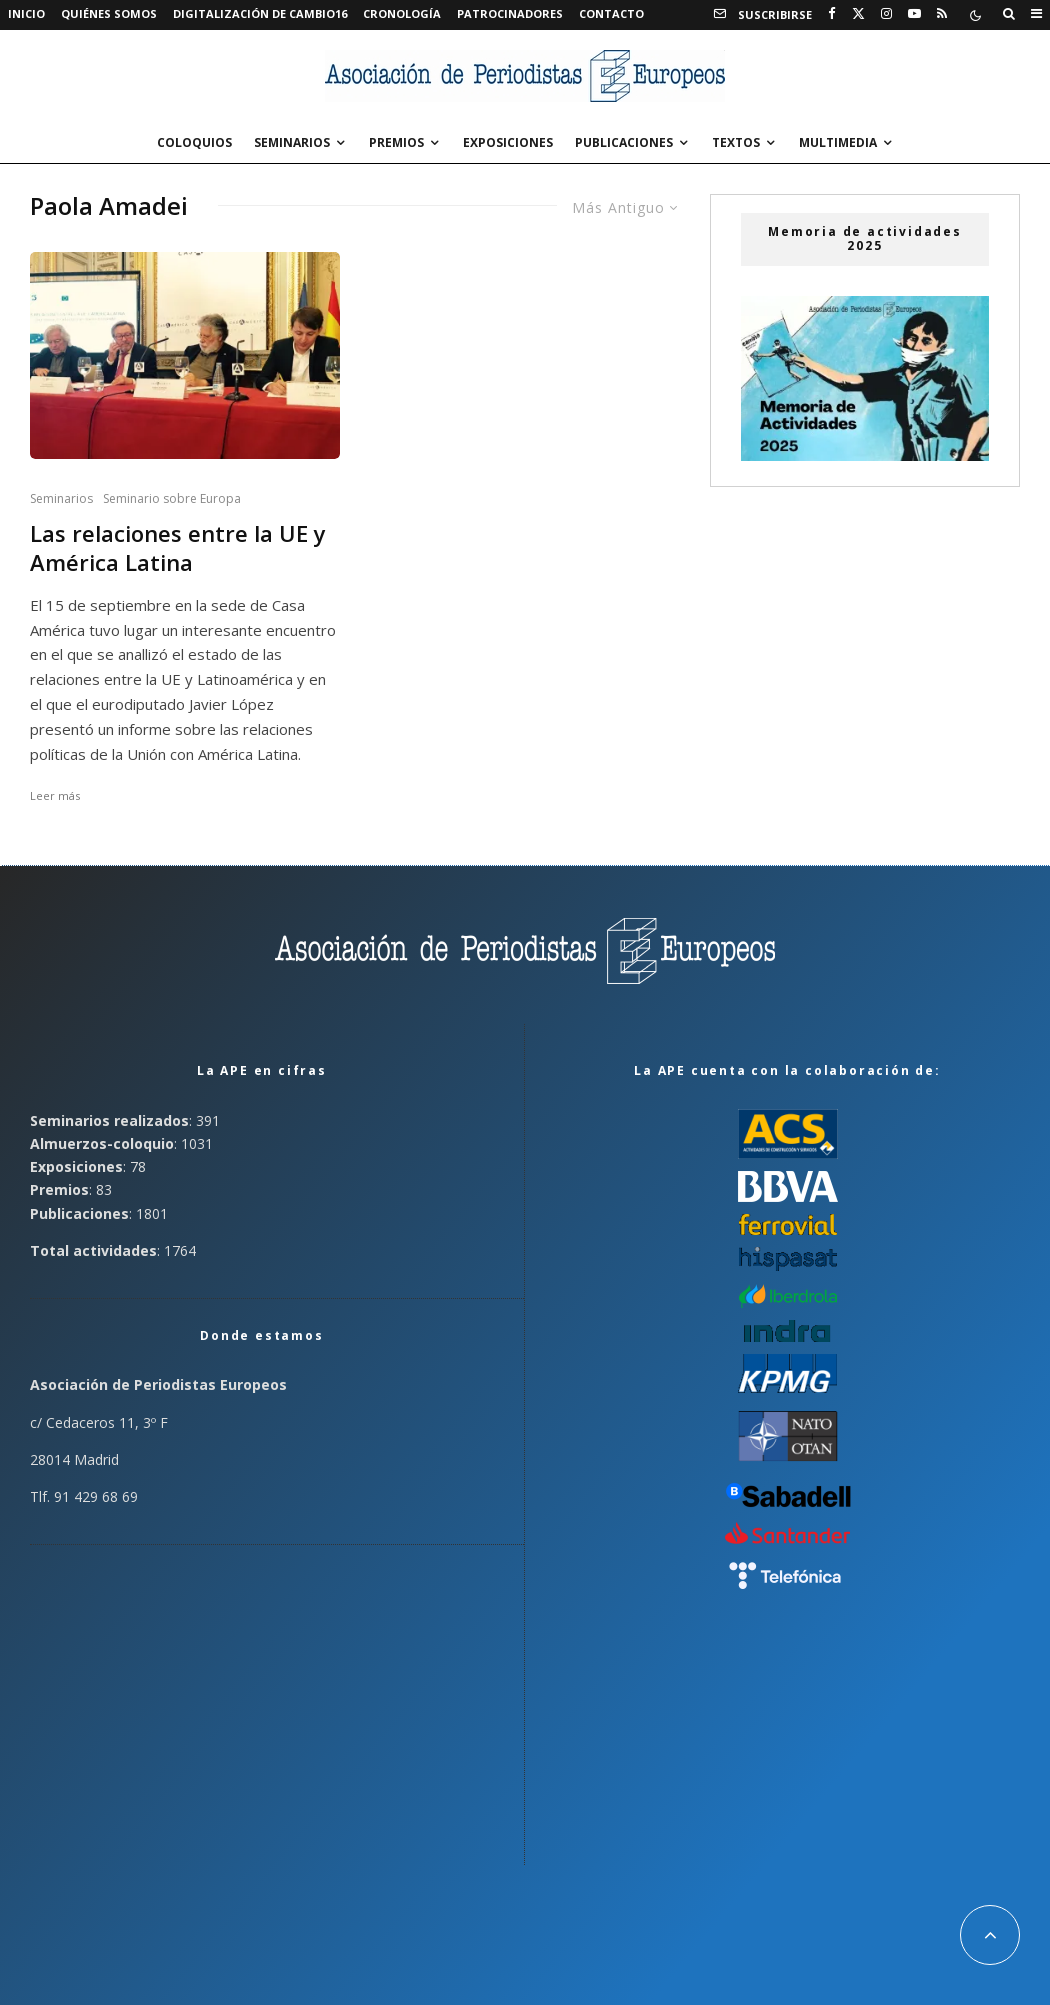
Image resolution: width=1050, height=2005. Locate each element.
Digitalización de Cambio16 (260, 13)
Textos (736, 142)
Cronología (402, 13)
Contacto (611, 13)
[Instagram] (886, 14)
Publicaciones (624, 142)
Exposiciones (508, 142)
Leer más (55, 795)
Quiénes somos (109, 13)
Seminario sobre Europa (172, 498)
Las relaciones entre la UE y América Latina (178, 548)
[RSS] (942, 14)
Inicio (26, 13)
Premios (396, 142)
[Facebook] (832, 14)
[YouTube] (914, 14)
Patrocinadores (510, 13)
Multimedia (838, 142)
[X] (858, 14)
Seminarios (292, 142)
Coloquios (194, 142)
